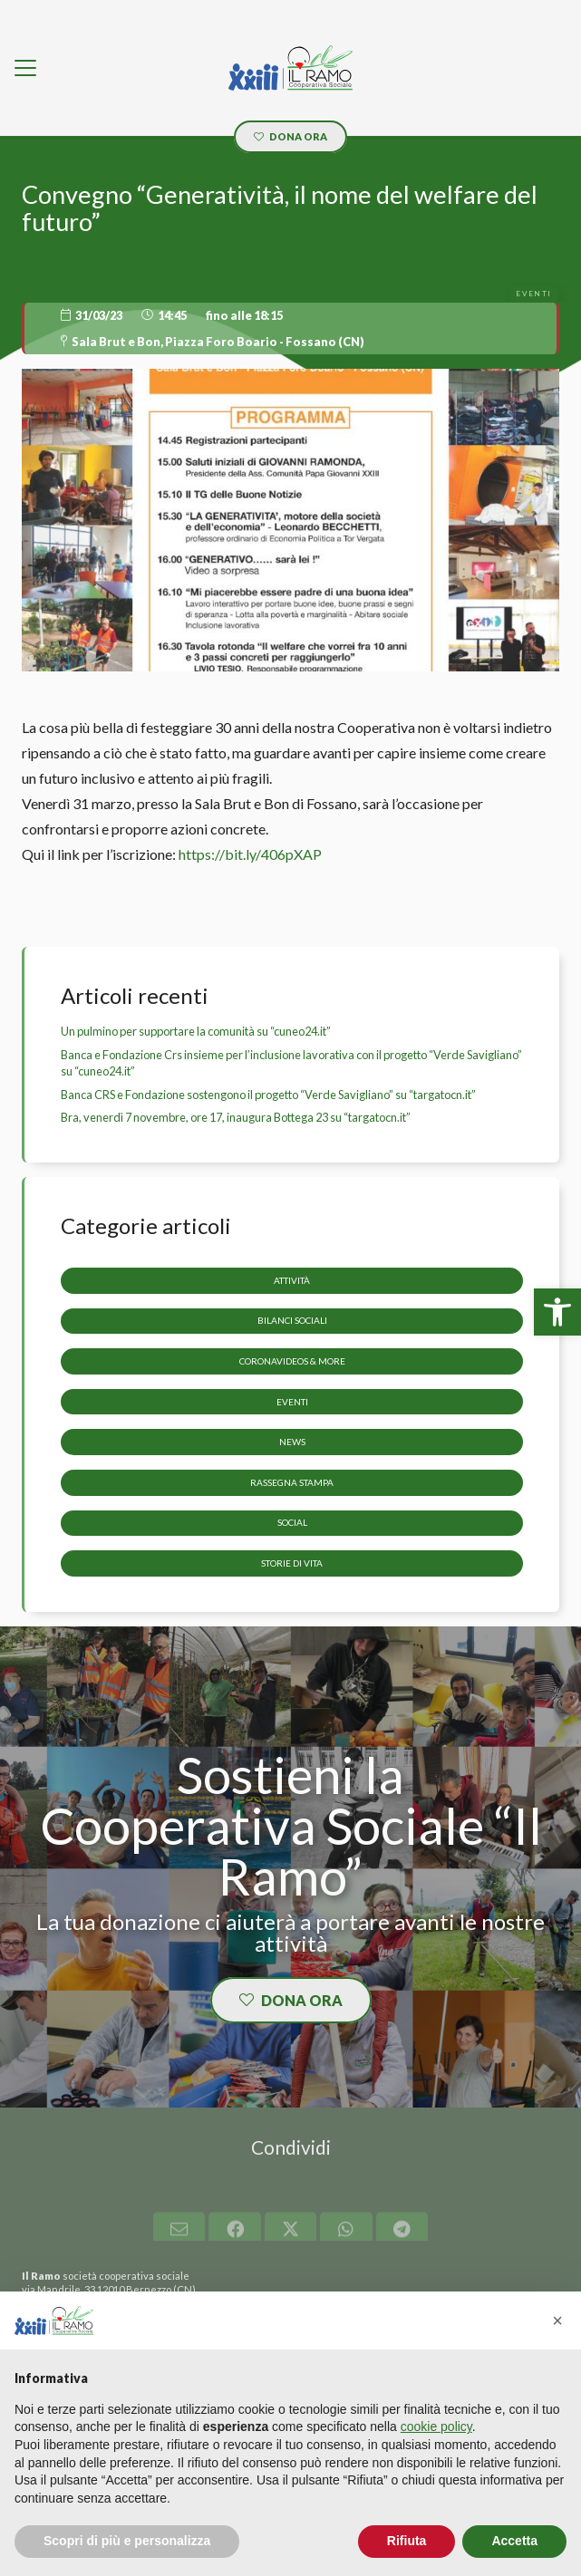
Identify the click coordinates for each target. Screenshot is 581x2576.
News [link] (292, 1441)
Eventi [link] (292, 1400)
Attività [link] (292, 1279)
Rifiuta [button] (407, 2540)
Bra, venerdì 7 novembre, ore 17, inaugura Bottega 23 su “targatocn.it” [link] (236, 1117)
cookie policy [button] (436, 2426)
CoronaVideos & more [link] (292, 1361)
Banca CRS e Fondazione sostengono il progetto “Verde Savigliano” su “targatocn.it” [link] (268, 1094)
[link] (557, 1312)
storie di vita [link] (292, 1563)
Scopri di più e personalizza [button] (127, 2540)
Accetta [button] (514, 2540)
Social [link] (292, 1522)
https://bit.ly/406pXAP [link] (250, 854)
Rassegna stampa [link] (292, 1481)
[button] (557, 2320)
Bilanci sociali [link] (292, 1320)
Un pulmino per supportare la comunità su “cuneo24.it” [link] (196, 1031)
